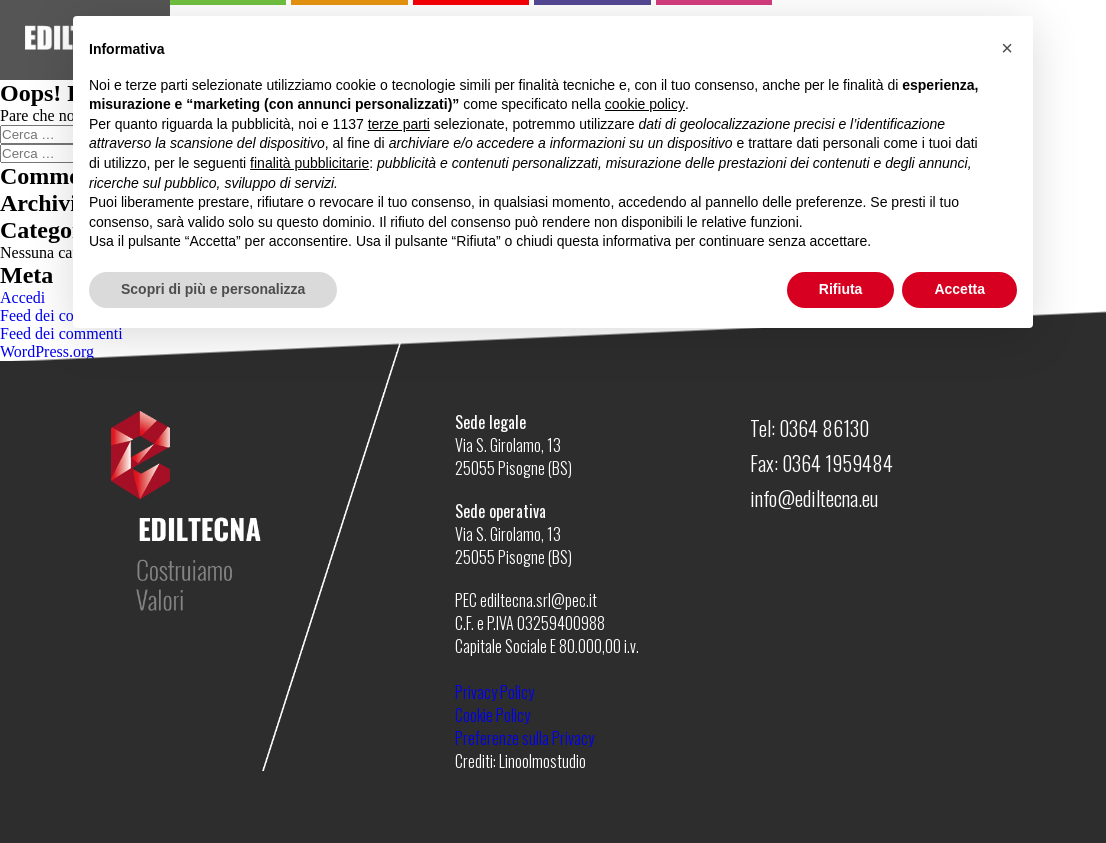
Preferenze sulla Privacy (524, 738)
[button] (1007, 48)
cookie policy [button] (645, 104)
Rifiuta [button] (841, 289)
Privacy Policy (494, 692)
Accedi (22, 297)
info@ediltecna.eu (814, 498)
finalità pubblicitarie (309, 163)
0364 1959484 (837, 463)
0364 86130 (824, 428)
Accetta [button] (959, 289)
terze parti (399, 124)
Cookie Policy (492, 715)
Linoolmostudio (542, 761)
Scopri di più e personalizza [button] (213, 289)
